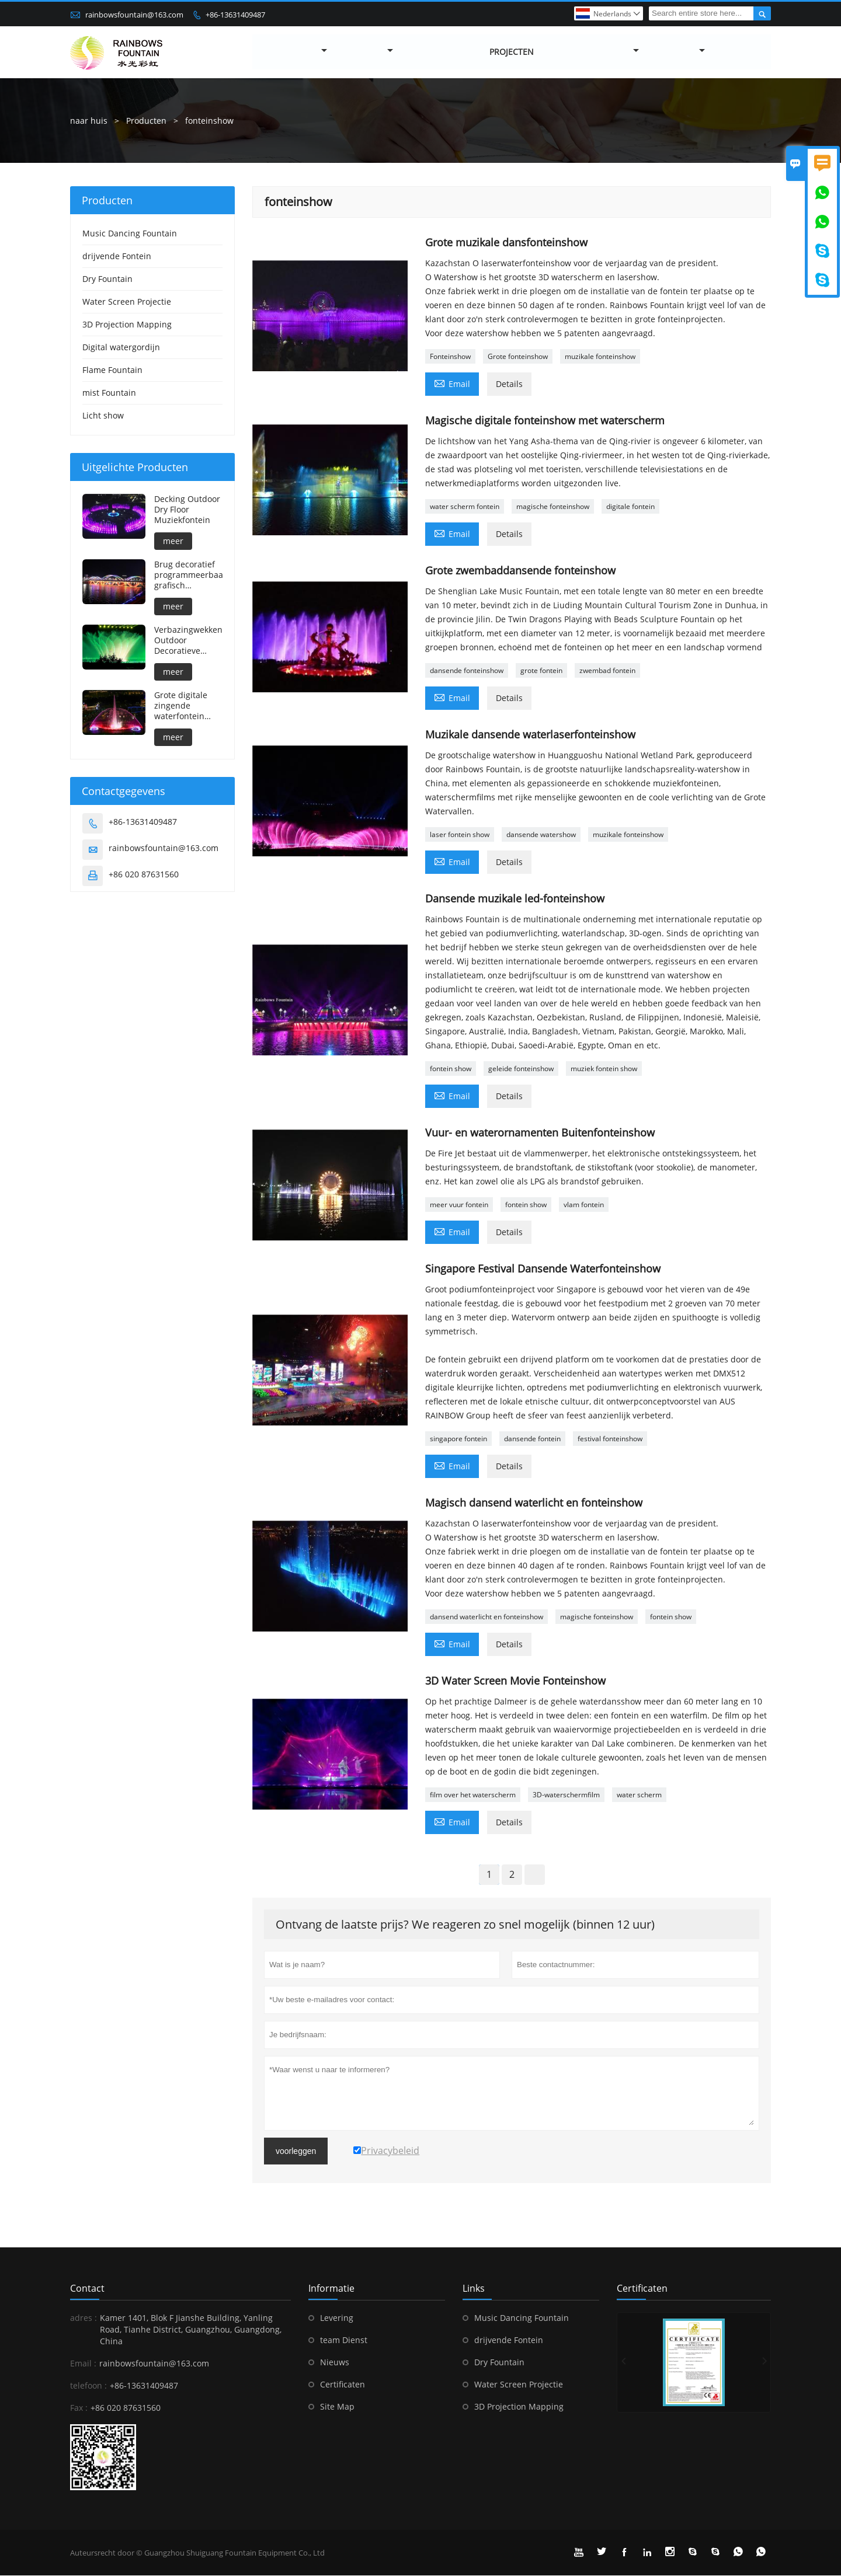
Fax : (79, 2407)
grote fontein (541, 670)
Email (452, 383)
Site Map (337, 2406)
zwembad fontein (607, 670)
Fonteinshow (450, 356)
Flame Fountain (112, 369)
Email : (83, 2363)
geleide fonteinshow (521, 1068)
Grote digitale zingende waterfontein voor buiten (180, 705)
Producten (146, 120)
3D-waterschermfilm (566, 1795)
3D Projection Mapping (127, 324)
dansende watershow (541, 834)
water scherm (639, 1795)
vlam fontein (584, 1204)
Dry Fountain (107, 278)
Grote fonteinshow (518, 356)
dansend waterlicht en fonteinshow (486, 1617)
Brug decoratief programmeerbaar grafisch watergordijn (188, 575)
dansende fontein (532, 1439)
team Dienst (343, 2339)
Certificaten (342, 2384)
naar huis (88, 120)
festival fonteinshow (610, 1439)
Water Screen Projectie (126, 301)
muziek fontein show (604, 1068)
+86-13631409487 (235, 14)
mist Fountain (109, 392)
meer (173, 540)
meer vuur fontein (459, 1204)
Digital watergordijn (121, 347)
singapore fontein (458, 1439)
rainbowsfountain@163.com (134, 14)
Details (509, 383)
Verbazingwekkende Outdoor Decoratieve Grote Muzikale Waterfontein (188, 640)
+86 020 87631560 (144, 874)
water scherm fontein (464, 506)
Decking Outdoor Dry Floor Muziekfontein (187, 509)
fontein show (450, 1068)
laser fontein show (459, 834)
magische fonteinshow (552, 506)
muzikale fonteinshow (600, 356)
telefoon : (88, 2385)
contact (87, 2288)
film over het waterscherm (473, 1795)
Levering (336, 2317)
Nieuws (334, 2362)
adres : (83, 2317)
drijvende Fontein (116, 256)
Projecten (511, 52)
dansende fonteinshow (466, 670)
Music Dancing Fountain (129, 233)
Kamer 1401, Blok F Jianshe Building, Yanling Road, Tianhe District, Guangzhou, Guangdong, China (191, 2329)
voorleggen (296, 2151)
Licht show (103, 415)
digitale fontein (630, 506)
